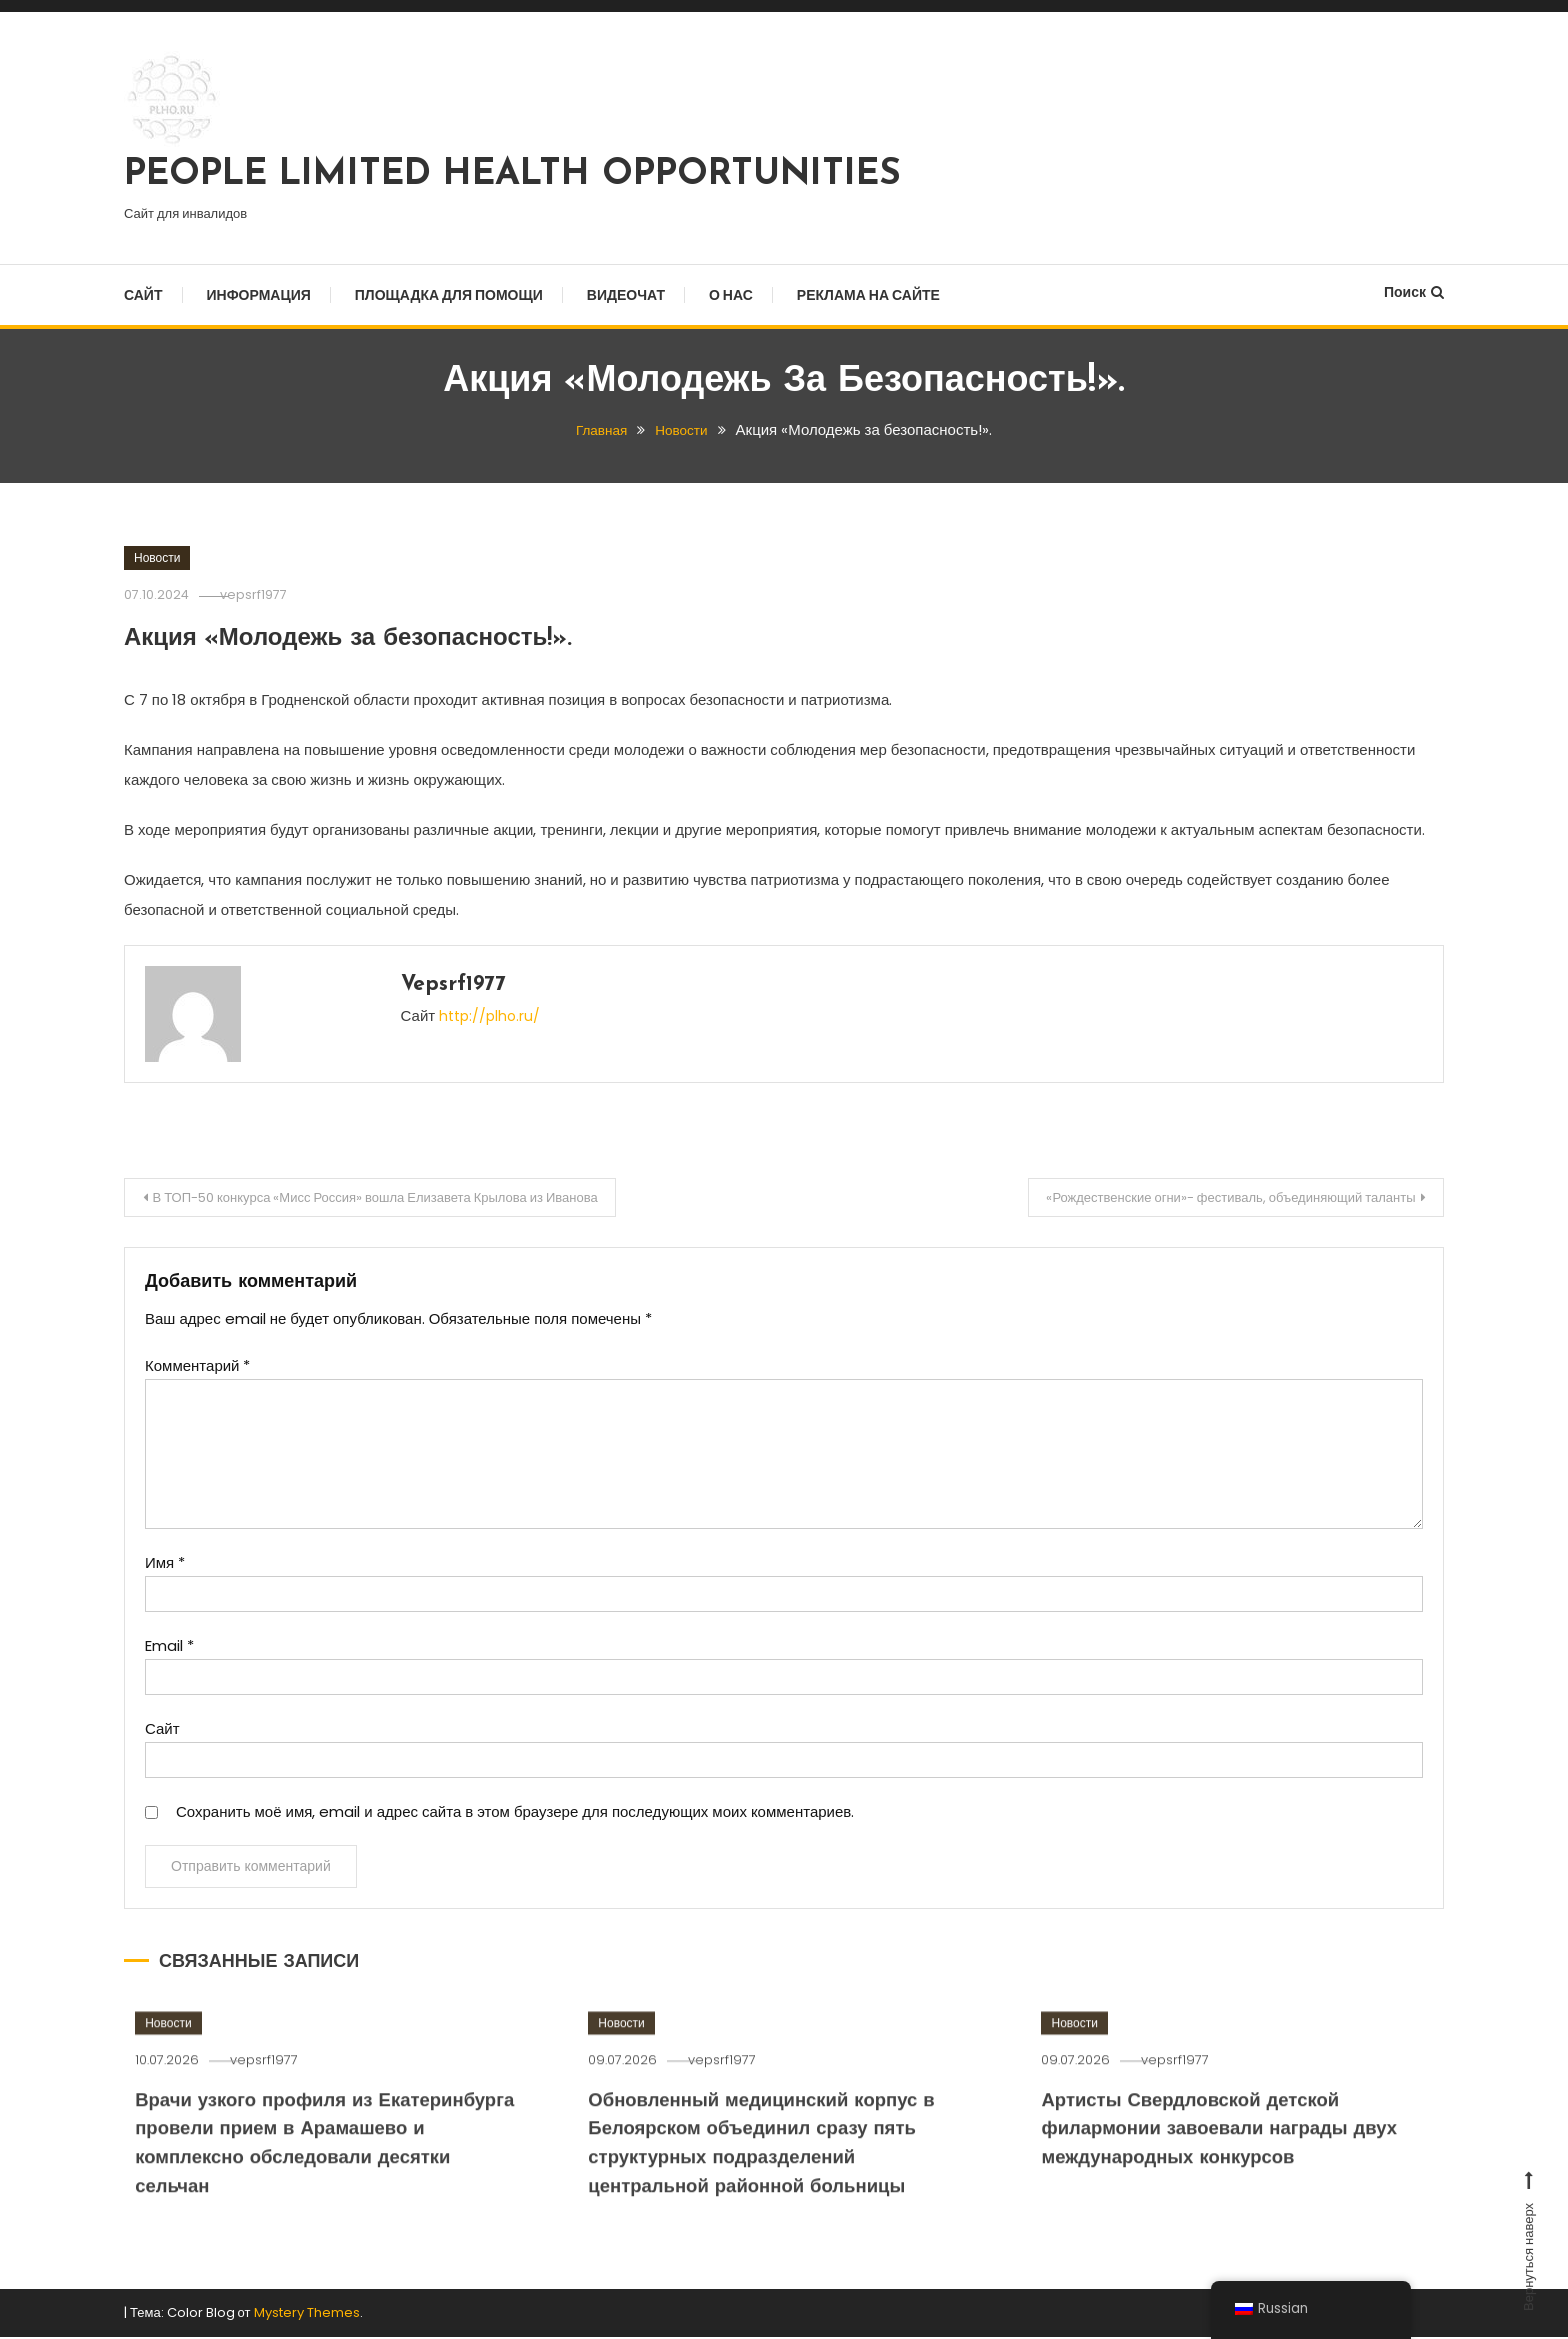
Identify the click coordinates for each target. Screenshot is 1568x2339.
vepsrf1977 (269, 594)
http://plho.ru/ (492, 1015)
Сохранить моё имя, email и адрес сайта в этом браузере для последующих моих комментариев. (515, 1815)
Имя (165, 1566)
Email (169, 1649)
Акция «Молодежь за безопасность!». (404, 637)
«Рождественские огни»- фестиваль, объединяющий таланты (1208, 1199)
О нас (731, 295)
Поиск (1414, 292)
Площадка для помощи (449, 295)
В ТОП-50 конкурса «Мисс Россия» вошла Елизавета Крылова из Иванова (403, 1199)
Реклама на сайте (868, 295)
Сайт (143, 295)
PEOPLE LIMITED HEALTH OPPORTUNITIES (512, 175)
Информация (259, 295)
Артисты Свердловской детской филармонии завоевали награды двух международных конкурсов (1223, 2192)
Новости (157, 557)
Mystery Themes (307, 2314)
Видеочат (626, 295)
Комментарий (197, 1369)
